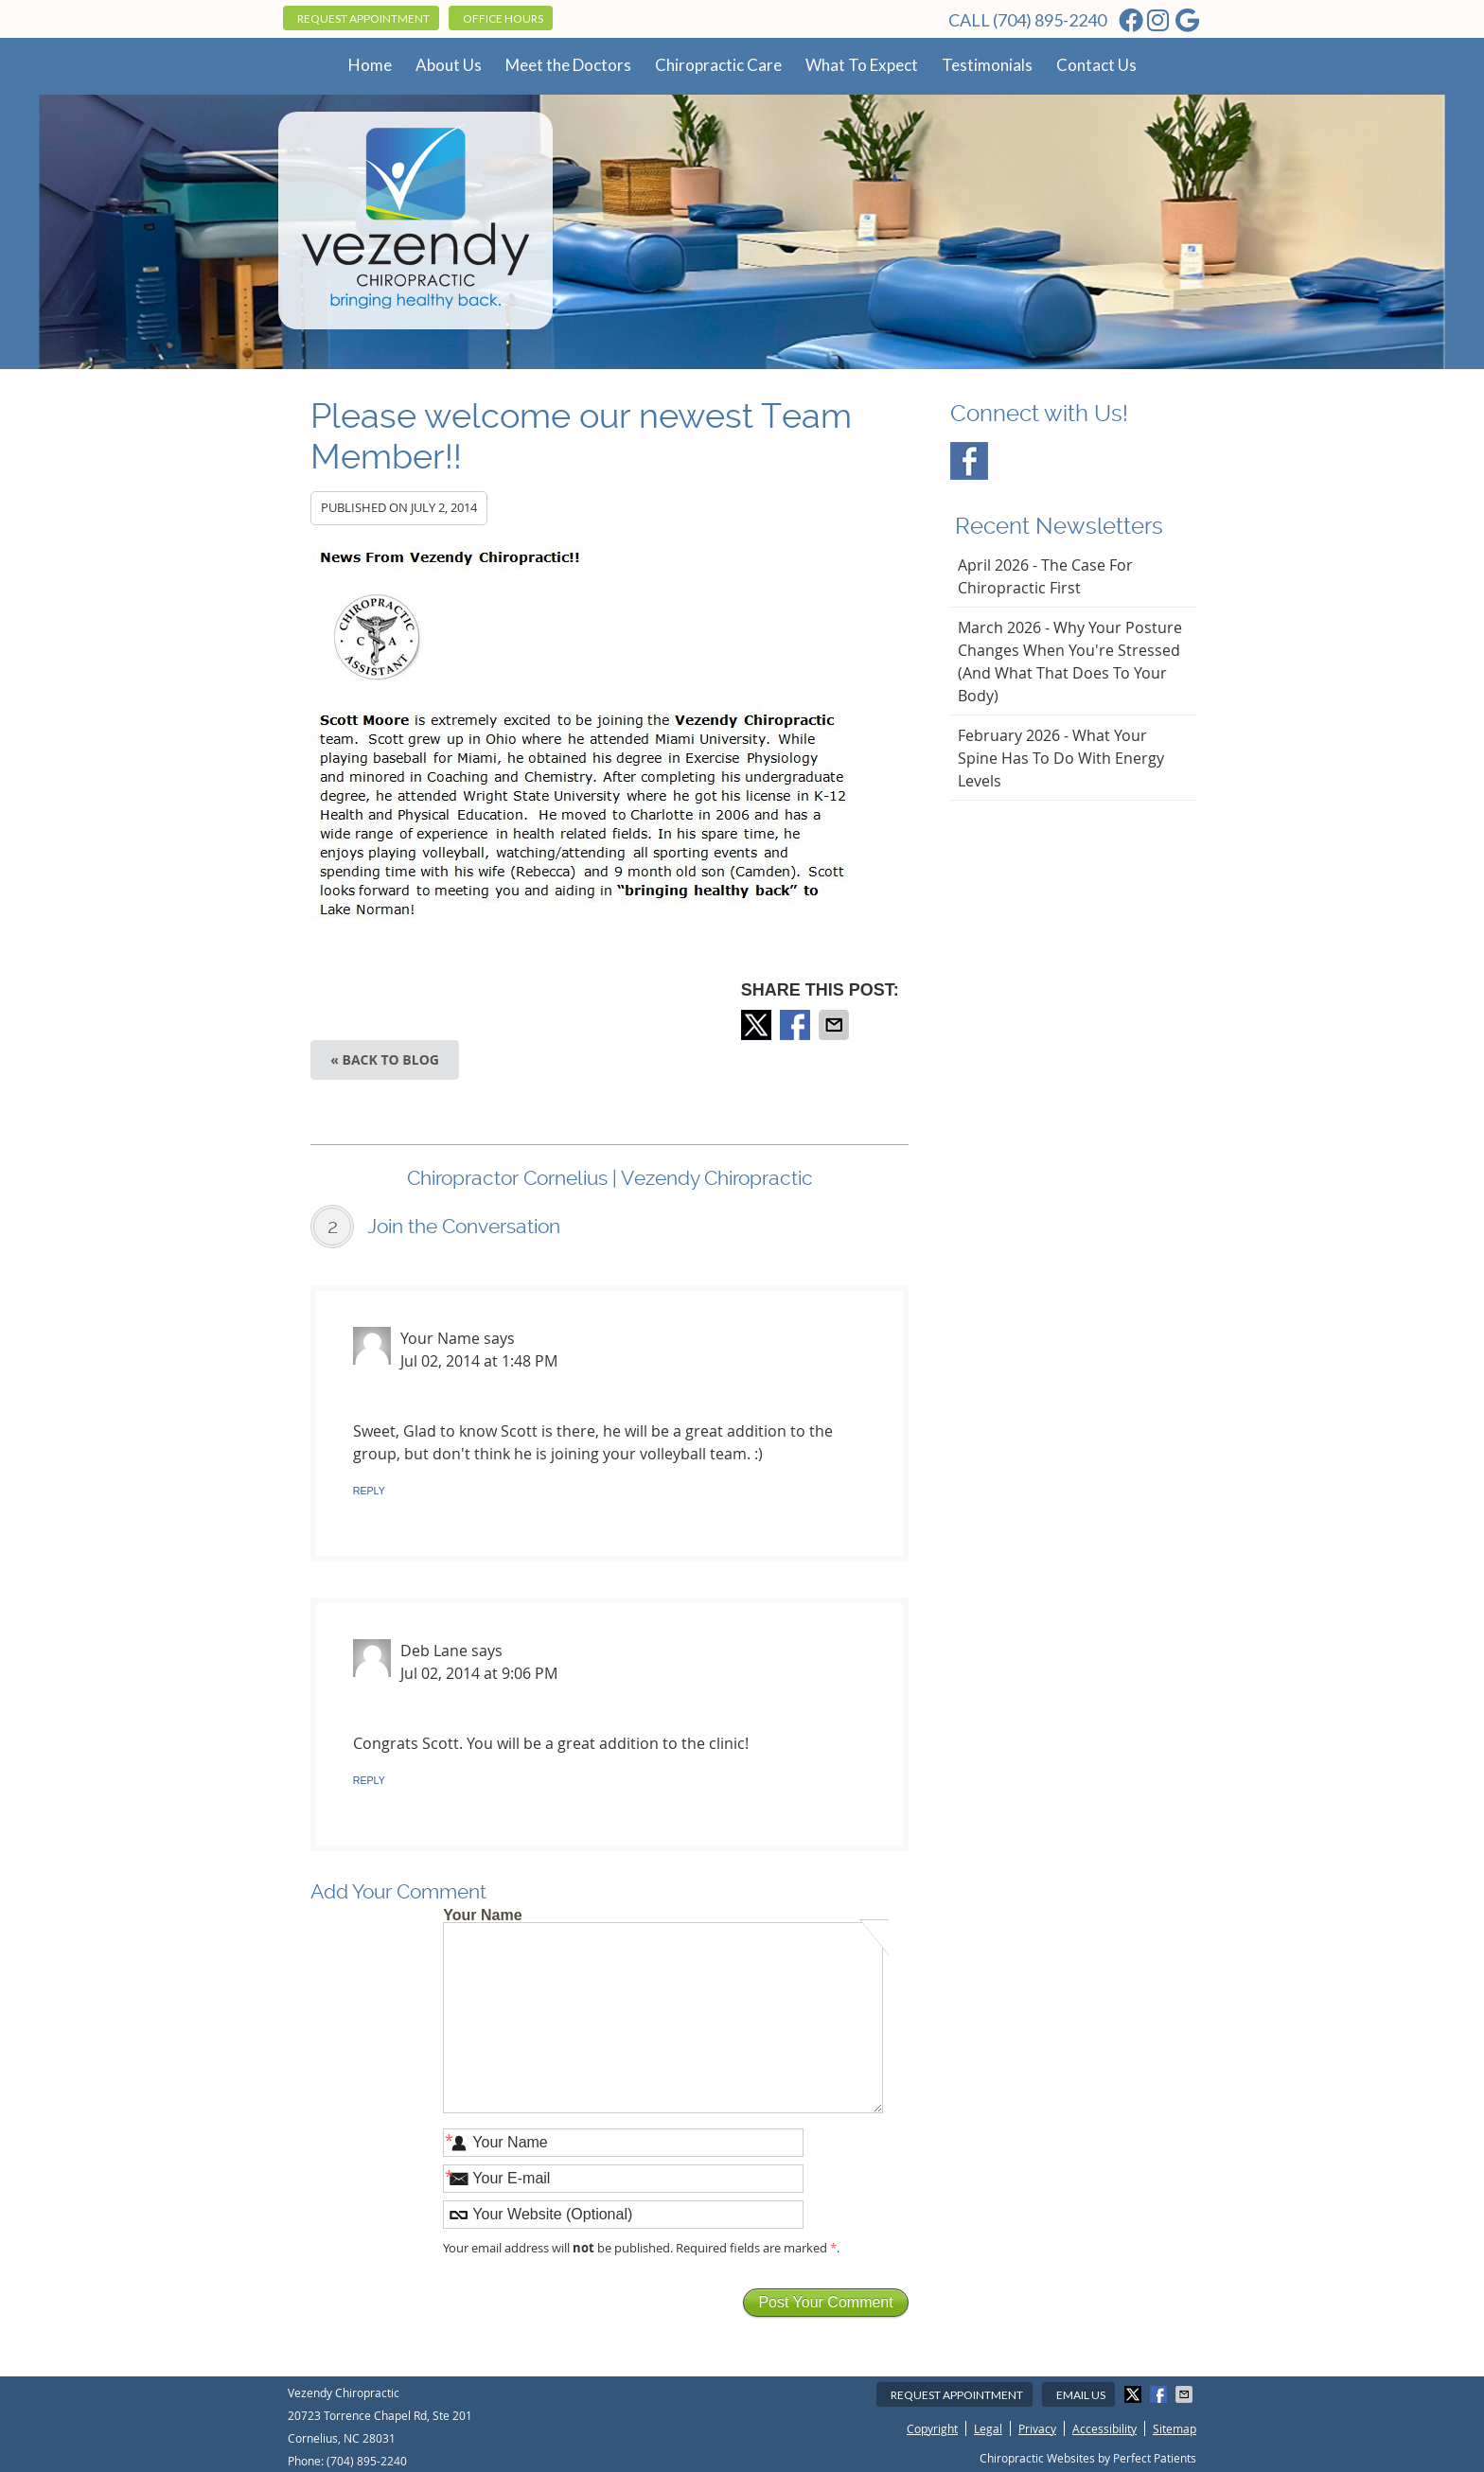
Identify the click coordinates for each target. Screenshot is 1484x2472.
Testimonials (987, 65)
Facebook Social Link (969, 461)
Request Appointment (363, 18)
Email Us (1080, 2395)
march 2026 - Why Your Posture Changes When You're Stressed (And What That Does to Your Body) (1070, 661)
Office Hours (503, 18)
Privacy (1037, 2428)
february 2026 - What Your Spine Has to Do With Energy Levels (1061, 758)
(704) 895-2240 (1049, 19)
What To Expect (861, 65)
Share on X (758, 1025)
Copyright (932, 2428)
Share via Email (836, 1025)
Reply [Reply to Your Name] (369, 1490)
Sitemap (1174, 2428)
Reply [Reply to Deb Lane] (369, 1780)
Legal (988, 2428)
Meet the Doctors (568, 65)
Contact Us (1096, 65)
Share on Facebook (797, 1025)
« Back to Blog (384, 1059)
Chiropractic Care (718, 65)
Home (370, 65)
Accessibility (1104, 2428)
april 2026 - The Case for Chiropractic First (1045, 576)
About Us (448, 65)
